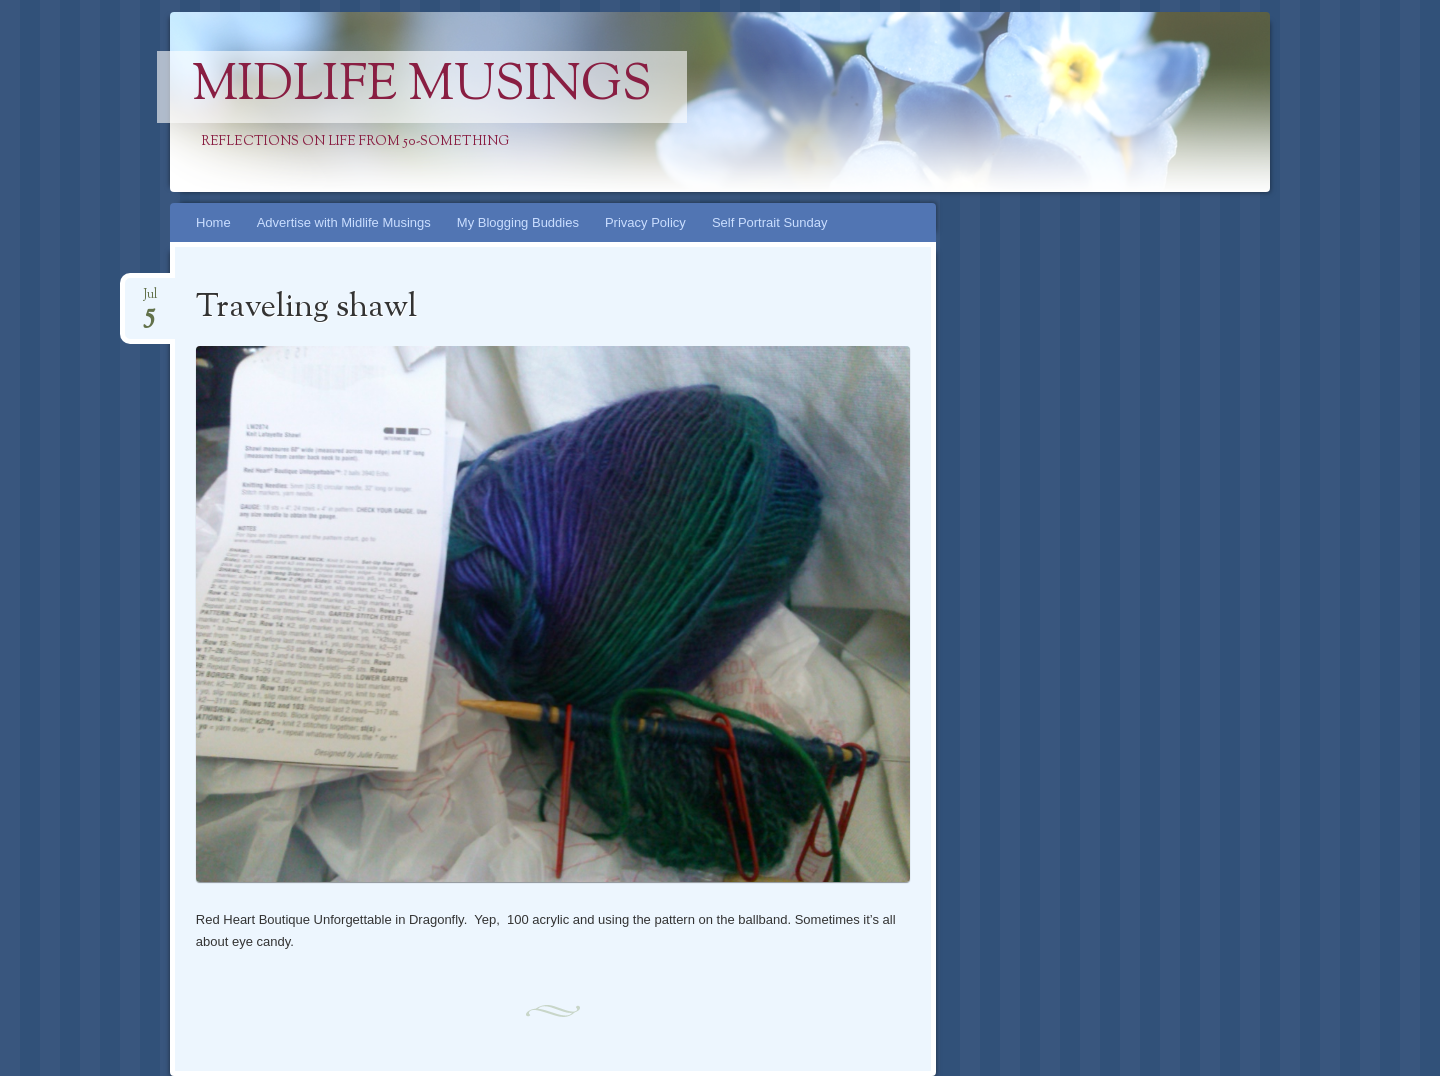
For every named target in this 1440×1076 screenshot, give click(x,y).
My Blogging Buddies (518, 222)
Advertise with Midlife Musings (344, 222)
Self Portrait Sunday (770, 222)
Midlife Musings (422, 87)
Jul (150, 300)
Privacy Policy (645, 222)
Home (213, 222)
